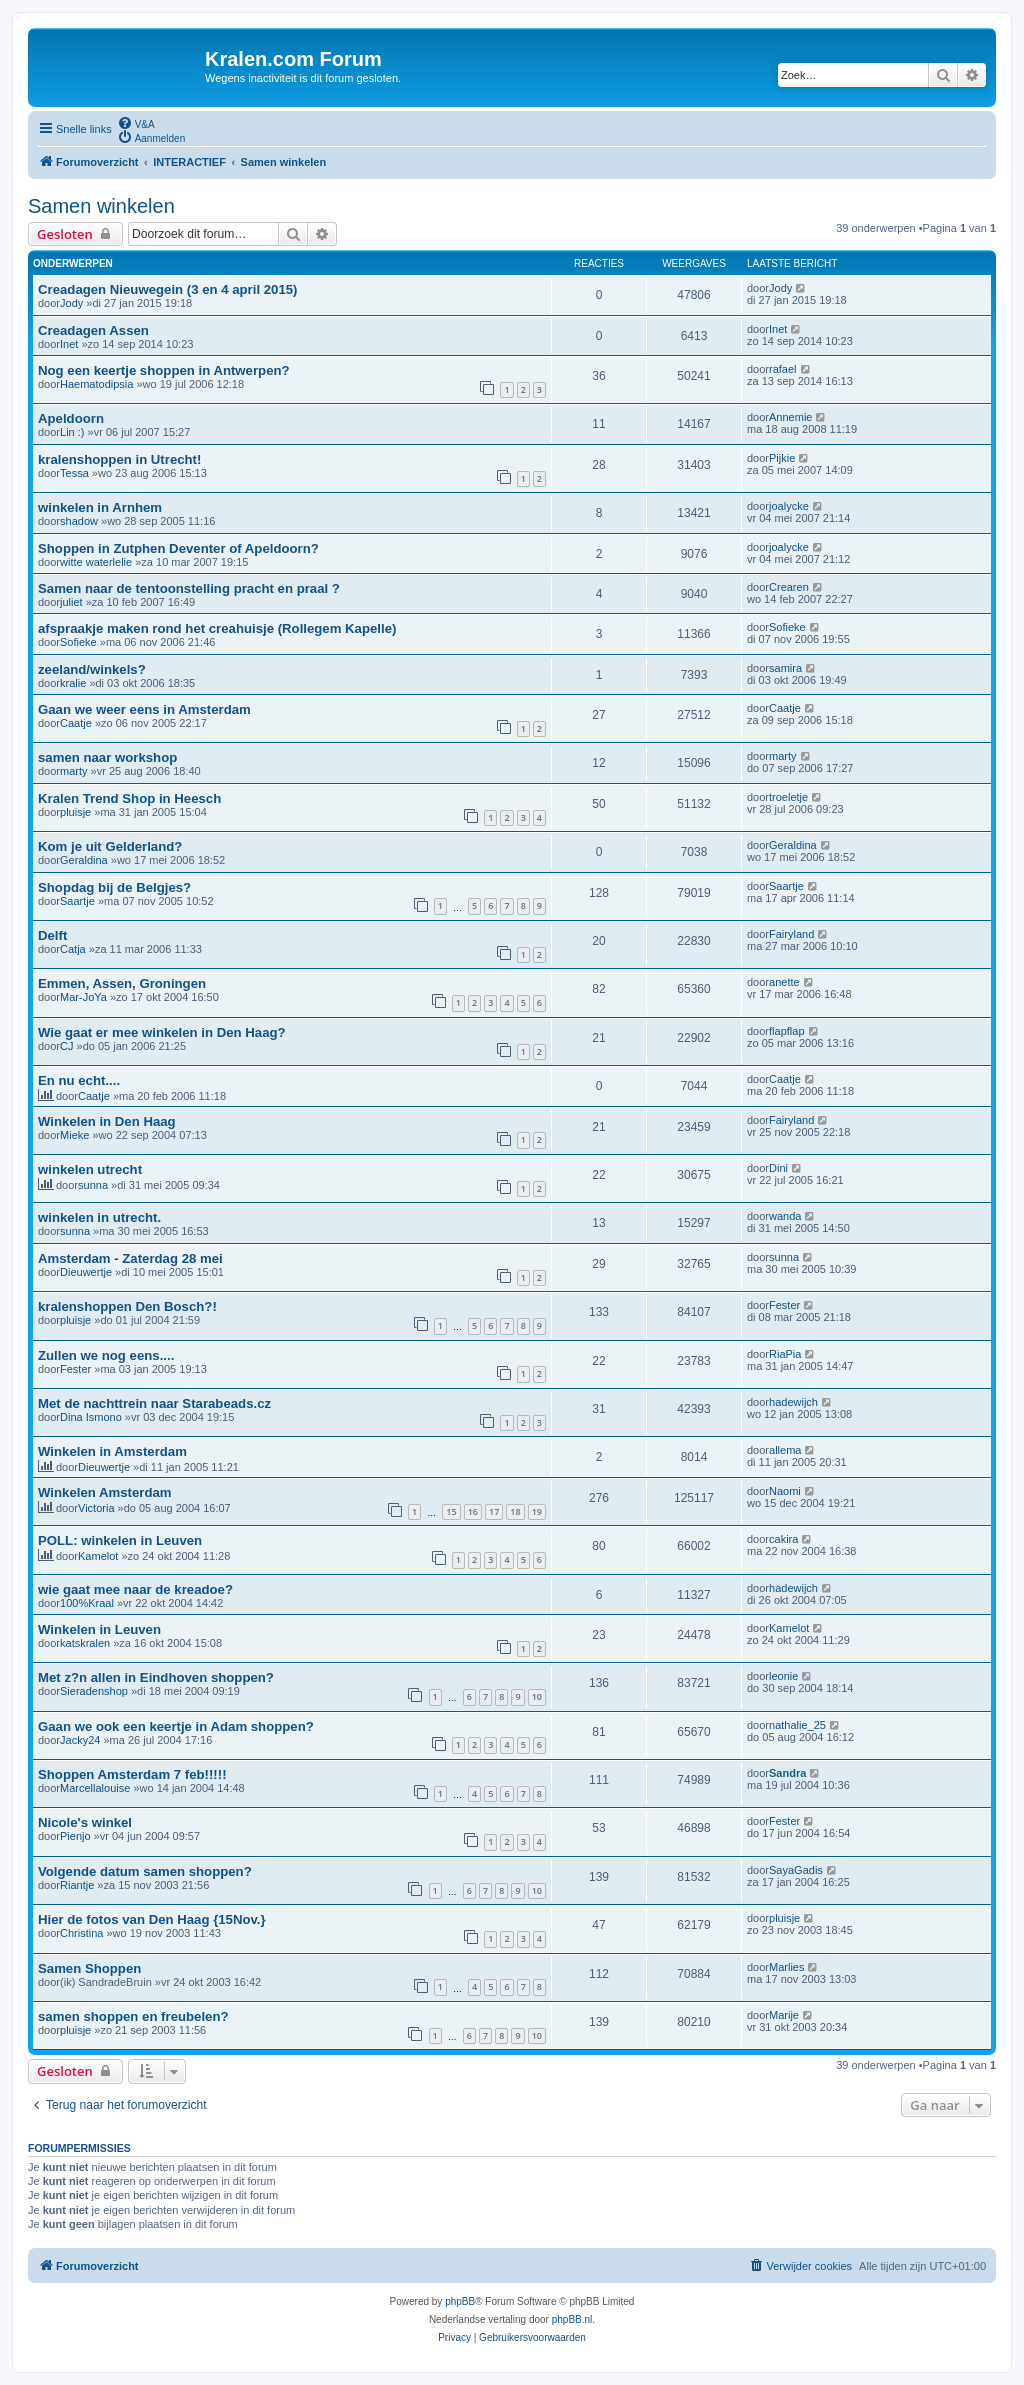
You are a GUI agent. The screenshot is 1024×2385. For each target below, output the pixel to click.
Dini (778, 1168)
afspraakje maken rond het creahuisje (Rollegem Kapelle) (217, 628)
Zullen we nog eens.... (106, 1355)
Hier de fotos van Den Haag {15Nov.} (152, 1919)
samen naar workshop (107, 757)
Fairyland (791, 934)
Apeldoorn (71, 418)
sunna (93, 1185)
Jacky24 (80, 1740)
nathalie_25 (797, 1725)
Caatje (76, 723)
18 (515, 1511)
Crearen (789, 587)
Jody (71, 303)
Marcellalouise (95, 1788)
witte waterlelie (96, 562)
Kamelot (98, 1556)
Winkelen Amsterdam (105, 1492)
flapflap (786, 1031)
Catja (73, 949)
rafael (783, 369)
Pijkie (782, 458)
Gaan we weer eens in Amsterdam (144, 709)
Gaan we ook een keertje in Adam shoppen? (176, 1726)
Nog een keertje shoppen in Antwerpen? (164, 370)
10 (537, 1696)
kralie (73, 683)
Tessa (74, 473)
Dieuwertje (86, 1272)
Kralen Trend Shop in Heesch (129, 798)
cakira (783, 1539)
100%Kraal (87, 1603)
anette (784, 982)
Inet (69, 344)
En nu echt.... (79, 1080)
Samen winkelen (101, 206)
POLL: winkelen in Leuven (120, 1540)
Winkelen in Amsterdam (112, 1451)
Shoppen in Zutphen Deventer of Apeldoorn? (178, 548)
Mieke (74, 1135)
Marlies (786, 1967)
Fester (784, 1305)
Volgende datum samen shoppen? (145, 1871)
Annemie (790, 417)
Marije (784, 2015)
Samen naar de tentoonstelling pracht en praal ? (189, 588)
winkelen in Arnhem (100, 507)
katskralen (85, 1643)
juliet (71, 602)
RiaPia (785, 1354)
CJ (66, 1046)
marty (74, 771)
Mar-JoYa (83, 997)
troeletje (788, 797)
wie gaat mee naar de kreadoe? (135, 1589)
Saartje (77, 901)
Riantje (77, 1885)
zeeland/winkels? (92, 669)
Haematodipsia (96, 384)
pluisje (75, 812)
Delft (52, 935)
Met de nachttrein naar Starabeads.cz (154, 1403)
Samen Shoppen (89, 1968)
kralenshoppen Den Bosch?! (127, 1306)
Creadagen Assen (93, 330)
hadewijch (793, 1402)
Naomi (785, 1491)
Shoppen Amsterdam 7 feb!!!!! (132, 1774)
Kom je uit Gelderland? (110, 846)
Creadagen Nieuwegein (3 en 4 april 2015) (167, 289)
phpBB (460, 2301)
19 (537, 1511)
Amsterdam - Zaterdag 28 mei (130, 1258)
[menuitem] (136, 123)
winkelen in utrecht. (99, 1217)
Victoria (96, 1508)
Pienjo (75, 1836)
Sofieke (78, 642)
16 (473, 1511)
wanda (785, 1216)
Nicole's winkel (85, 1822)
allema (785, 1450)
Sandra (787, 1773)
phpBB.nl (572, 2319)
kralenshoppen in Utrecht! (119, 459)
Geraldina (84, 860)
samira (785, 668)
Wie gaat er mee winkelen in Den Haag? (162, 1032)
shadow (79, 521)
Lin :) (72, 432)
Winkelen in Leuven (99, 1629)
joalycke (789, 506)
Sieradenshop (94, 1691)
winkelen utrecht (90, 1169)
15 (451, 1511)
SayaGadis (796, 1870)
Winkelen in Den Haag (107, 1121)
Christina (81, 1933)
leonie (783, 1676)
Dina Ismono (91, 1417)
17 (494, 1511)
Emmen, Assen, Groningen (122, 983)
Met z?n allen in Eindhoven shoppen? (156, 1677)
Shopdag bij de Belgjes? (114, 887)
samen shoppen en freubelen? (133, 2016)
